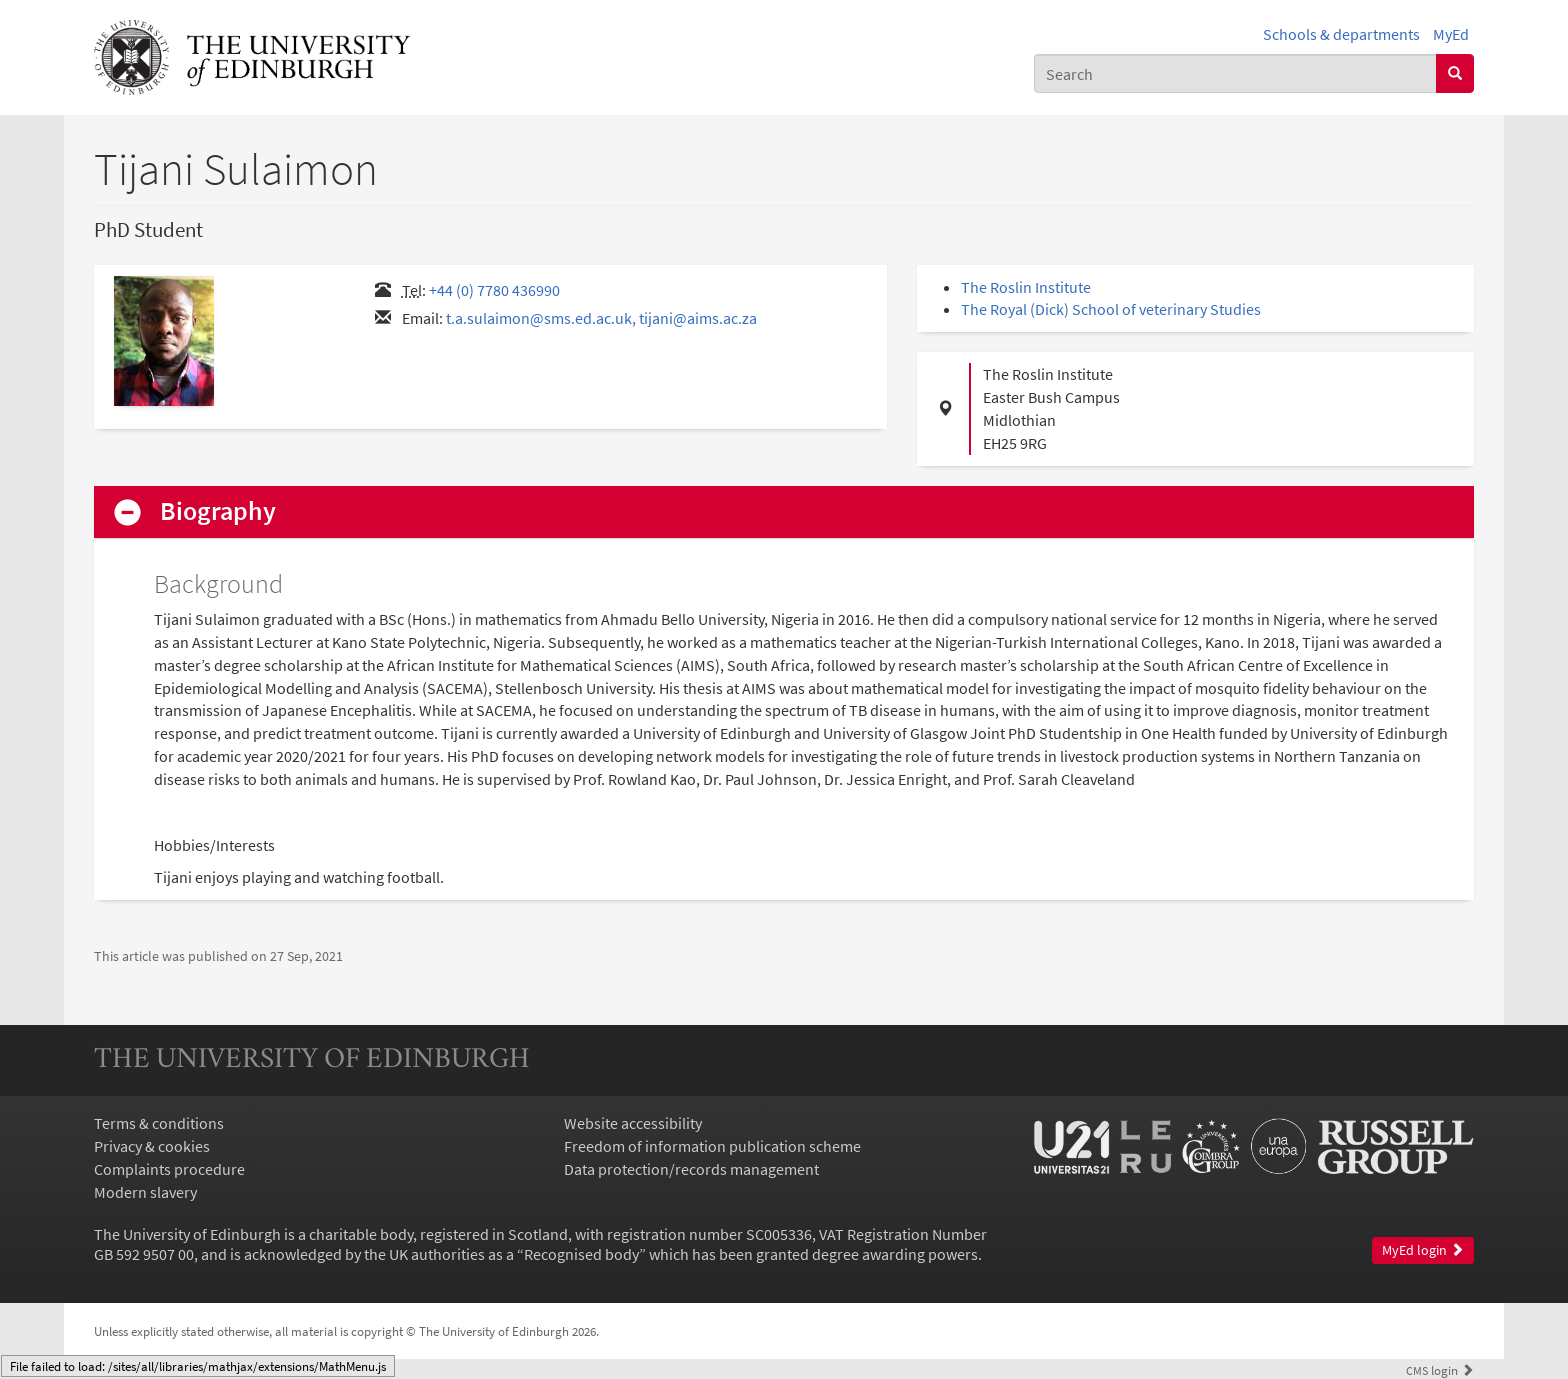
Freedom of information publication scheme (712, 1146)
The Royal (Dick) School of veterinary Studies (1111, 309)
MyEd (1451, 34)
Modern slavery (145, 1192)
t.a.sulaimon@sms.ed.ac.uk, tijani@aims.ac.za (601, 318)
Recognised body (581, 1254)
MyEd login (1423, 1250)
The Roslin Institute (1026, 287)
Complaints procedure (169, 1169)
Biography (218, 511)
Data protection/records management (691, 1169)
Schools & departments (1341, 34)
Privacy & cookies (152, 1146)
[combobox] (1235, 73)
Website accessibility (633, 1123)
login (1440, 1370)
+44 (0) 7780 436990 (494, 290)
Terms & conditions (159, 1123)
